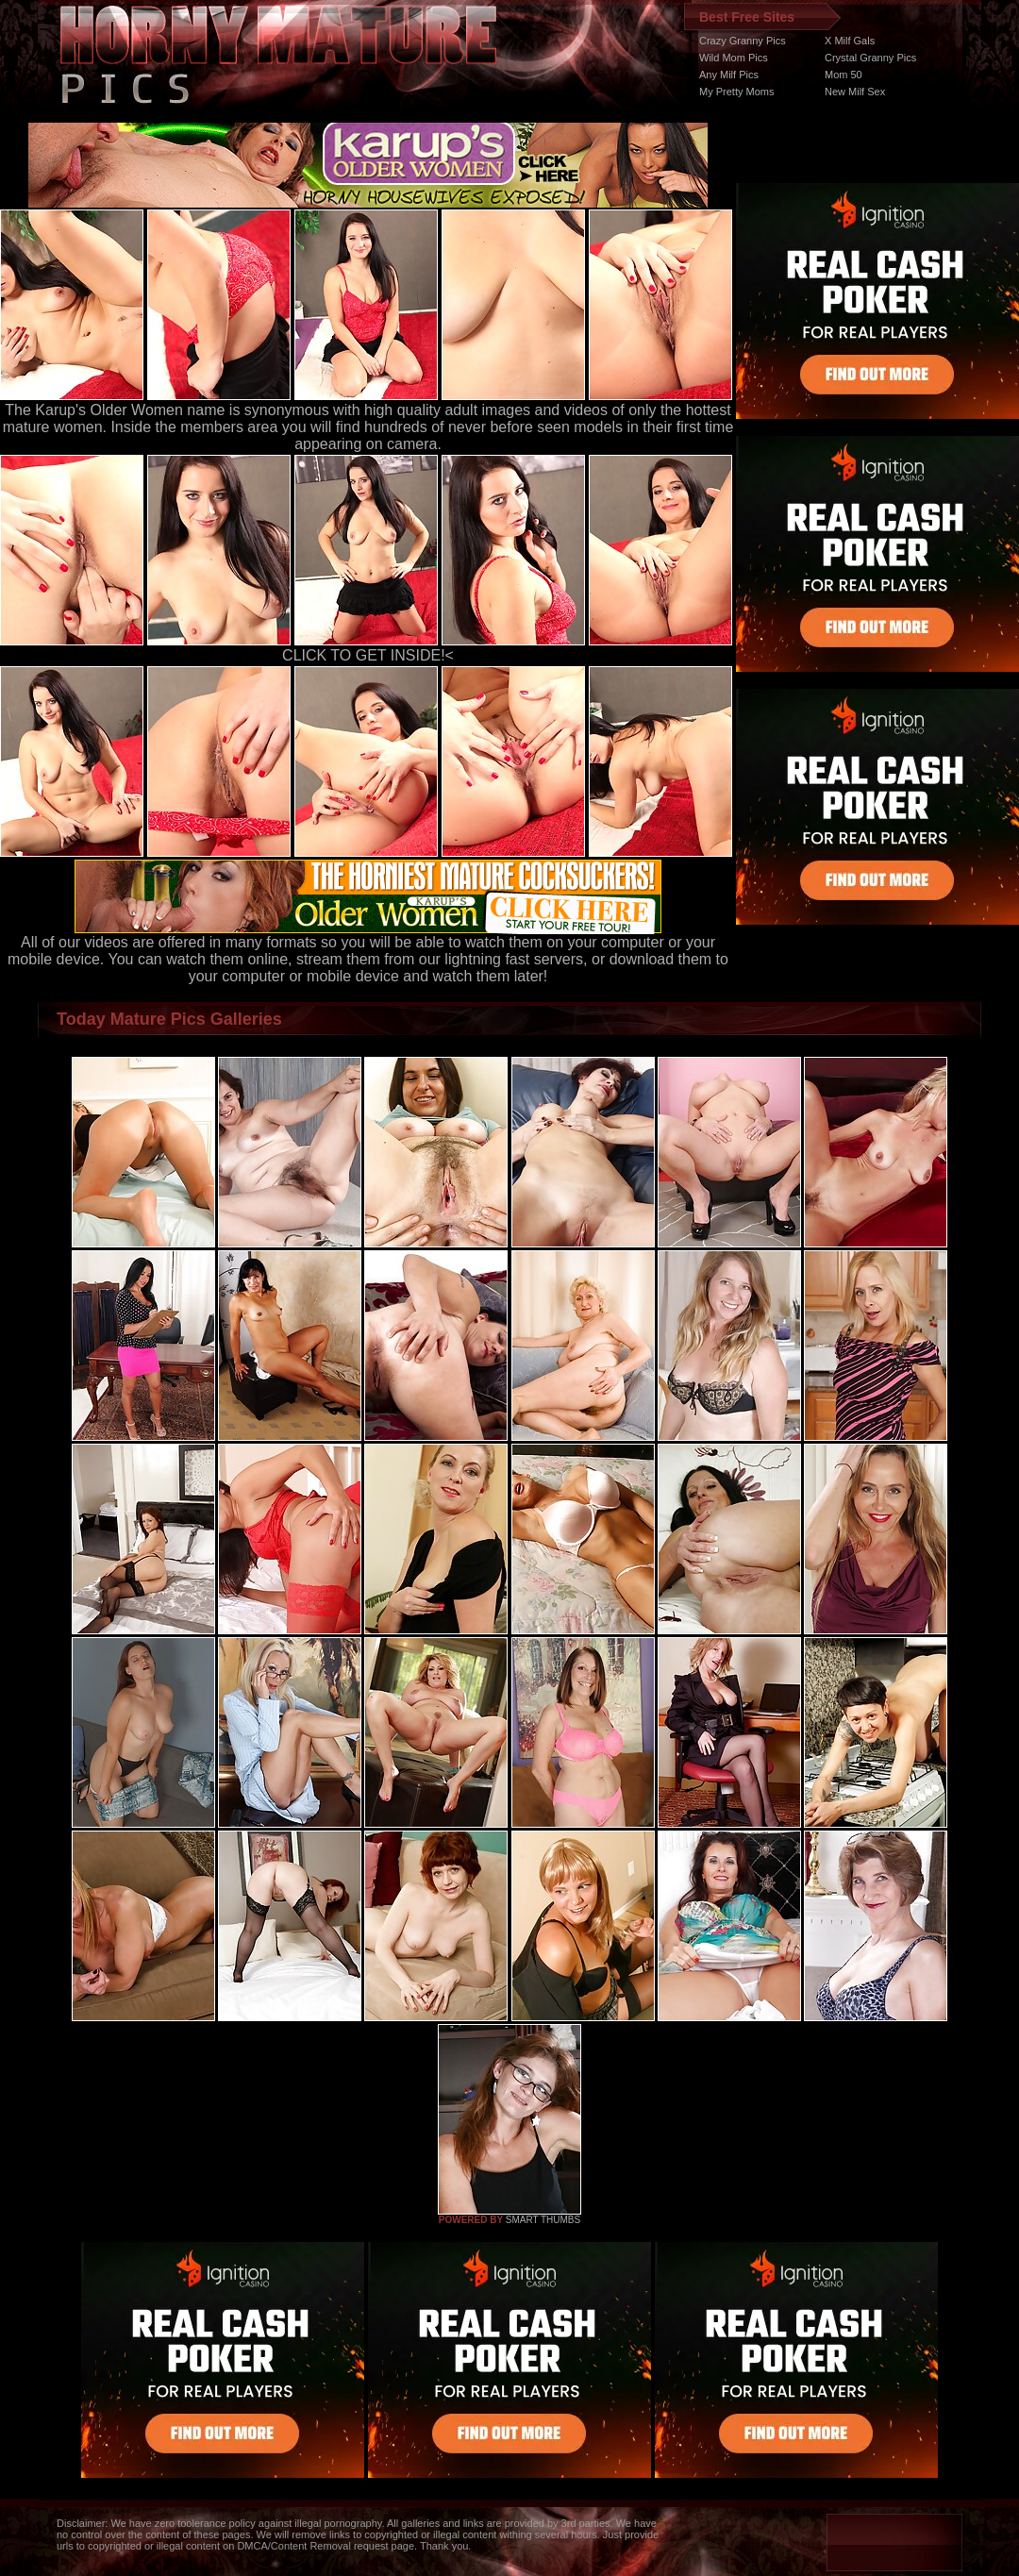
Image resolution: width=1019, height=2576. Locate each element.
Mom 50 (843, 74)
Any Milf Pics (729, 74)
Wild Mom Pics (733, 57)
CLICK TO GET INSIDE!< (368, 655)
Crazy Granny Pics (742, 40)
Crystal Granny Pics (870, 57)
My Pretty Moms (736, 91)
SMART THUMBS (543, 2220)
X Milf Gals (850, 40)
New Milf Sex (855, 91)
